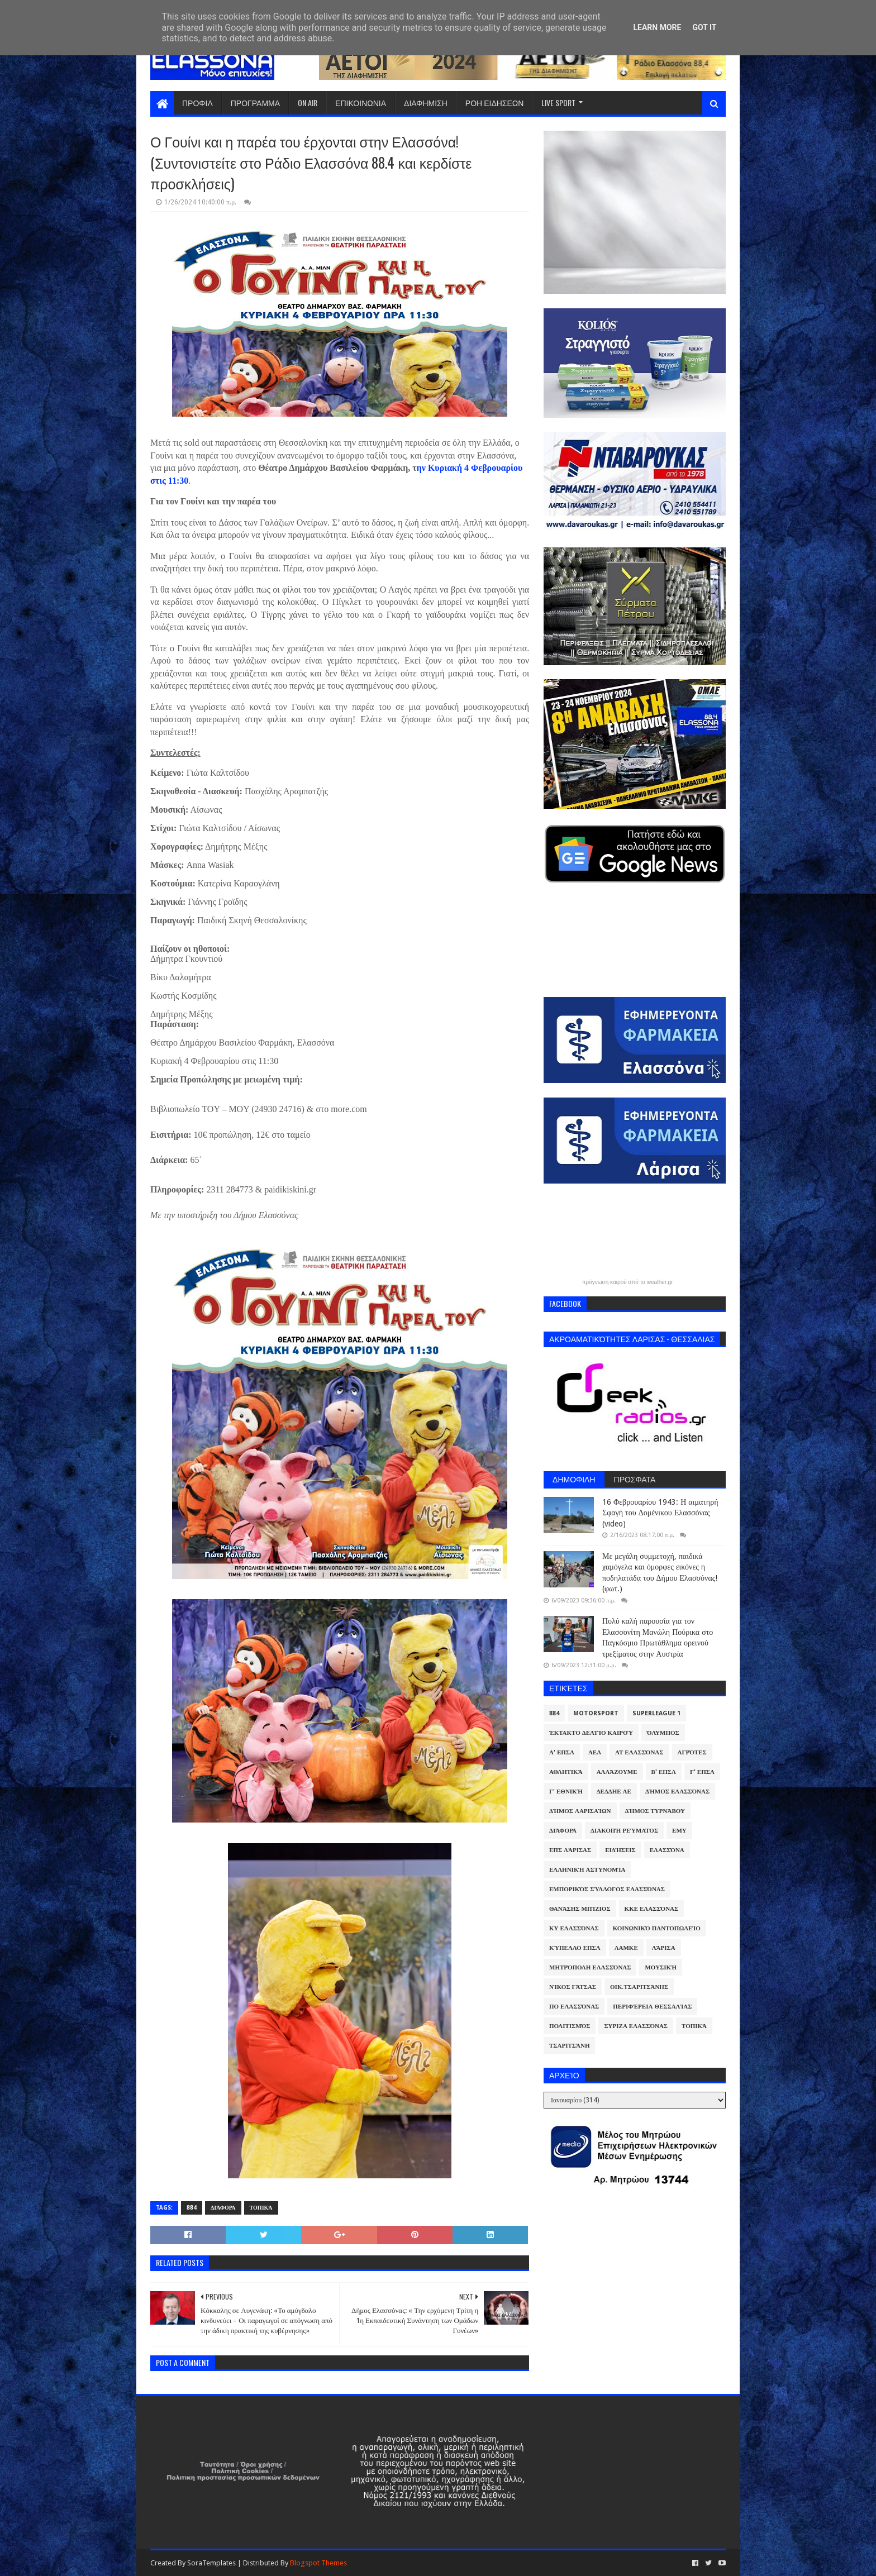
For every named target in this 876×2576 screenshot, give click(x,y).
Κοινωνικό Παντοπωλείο (657, 1928)
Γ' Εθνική (566, 1791)
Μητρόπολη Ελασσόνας (590, 1967)
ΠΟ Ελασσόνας (574, 2006)
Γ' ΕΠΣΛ (702, 1772)
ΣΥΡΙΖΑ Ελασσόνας (636, 2026)
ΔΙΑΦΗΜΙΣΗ (425, 102)
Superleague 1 (656, 1713)
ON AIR (307, 102)
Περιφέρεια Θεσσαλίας (652, 2006)
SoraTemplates (211, 2563)
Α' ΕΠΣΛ (561, 1752)
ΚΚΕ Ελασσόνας (652, 1908)
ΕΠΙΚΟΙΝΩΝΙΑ (360, 102)
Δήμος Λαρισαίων (580, 1811)
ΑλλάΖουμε (617, 1772)
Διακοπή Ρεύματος (624, 1830)
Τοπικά (261, 2208)
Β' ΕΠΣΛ (663, 1772)
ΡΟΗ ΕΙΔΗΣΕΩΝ (494, 102)
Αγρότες (692, 1752)
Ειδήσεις (620, 1850)
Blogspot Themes (318, 2563)
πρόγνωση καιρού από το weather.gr (627, 1282)
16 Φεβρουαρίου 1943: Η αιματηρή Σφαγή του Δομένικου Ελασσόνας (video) (660, 1512)
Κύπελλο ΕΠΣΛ (575, 1948)
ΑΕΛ (594, 1752)
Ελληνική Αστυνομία (587, 1869)
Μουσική (661, 1967)
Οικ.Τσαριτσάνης (639, 1987)
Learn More (657, 27)
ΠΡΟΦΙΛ (197, 102)
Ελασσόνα (667, 1850)
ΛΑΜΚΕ (626, 1948)
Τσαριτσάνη (569, 2045)
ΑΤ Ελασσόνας (639, 1752)
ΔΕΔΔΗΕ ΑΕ (614, 1791)
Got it (704, 27)
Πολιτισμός (569, 2026)
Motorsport (595, 1713)
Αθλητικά (566, 1772)
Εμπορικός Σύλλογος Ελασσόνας (607, 1889)
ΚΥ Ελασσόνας (574, 1928)
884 (192, 2208)
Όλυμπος (663, 1733)
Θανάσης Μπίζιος (580, 1908)
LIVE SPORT (558, 102)
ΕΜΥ (679, 1830)
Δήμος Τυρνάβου (655, 1811)
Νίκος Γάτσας (572, 1987)
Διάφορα (223, 2208)
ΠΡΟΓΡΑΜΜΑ (255, 102)
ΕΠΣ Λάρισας (570, 1850)
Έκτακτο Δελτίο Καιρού (591, 1733)
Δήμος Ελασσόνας (677, 1791)
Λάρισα (663, 1948)
